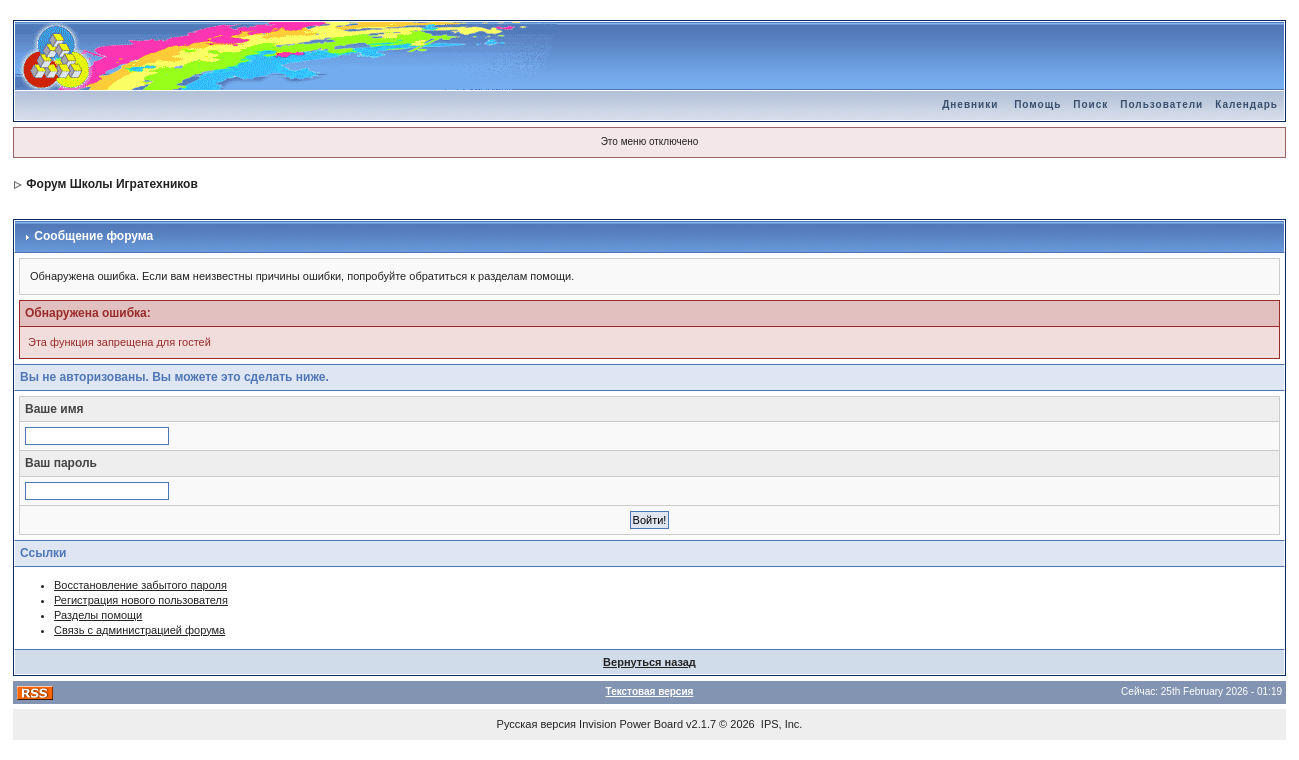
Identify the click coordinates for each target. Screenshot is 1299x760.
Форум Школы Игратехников (112, 184)
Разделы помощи (98, 615)
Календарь (1246, 104)
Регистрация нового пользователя (141, 600)
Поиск (1090, 104)
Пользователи (1161, 104)
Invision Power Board (631, 724)
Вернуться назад (649, 662)
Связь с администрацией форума (139, 630)
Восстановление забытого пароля (140, 585)
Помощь (1037, 104)
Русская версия (536, 724)
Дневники (970, 104)
